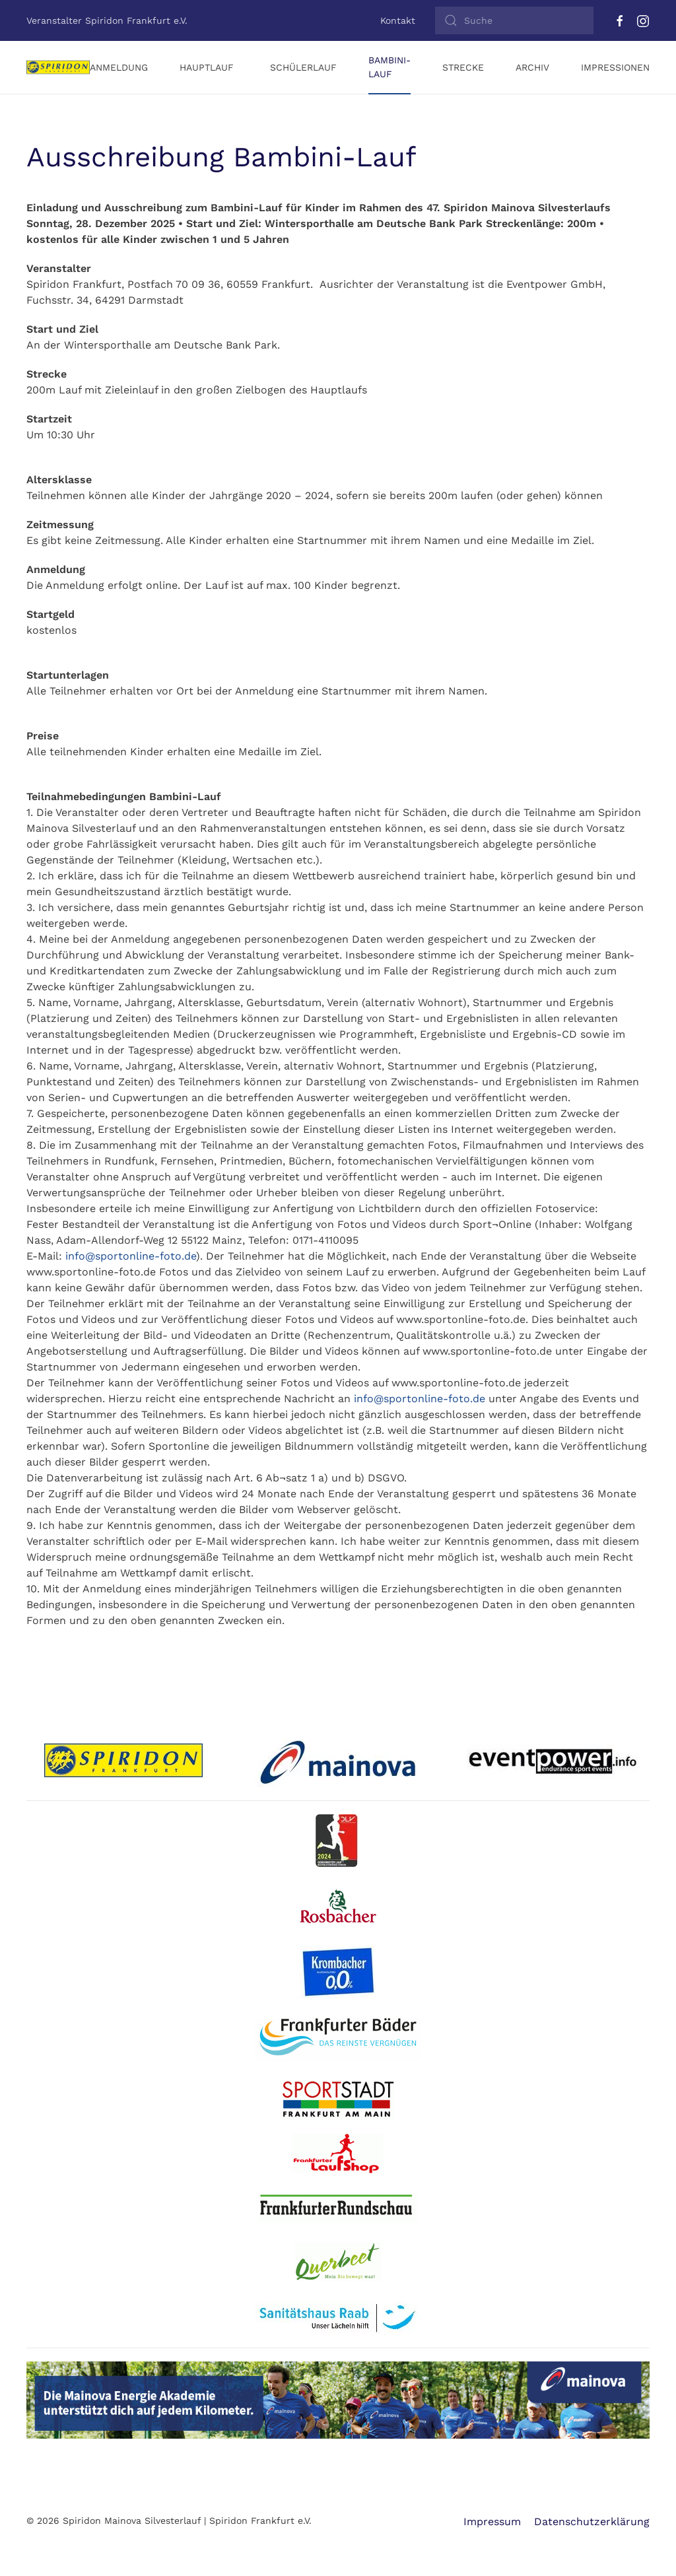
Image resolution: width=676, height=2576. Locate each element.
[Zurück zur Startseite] (58, 67)
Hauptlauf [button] (207, 67)
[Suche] (514, 20)
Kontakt (397, 20)
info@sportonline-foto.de (130, 1256)
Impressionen (615, 67)
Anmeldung (119, 67)
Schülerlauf (303, 67)
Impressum (492, 2521)
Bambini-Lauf (389, 67)
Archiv (532, 67)
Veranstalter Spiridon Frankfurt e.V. (106, 20)
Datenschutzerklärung (592, 2521)
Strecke (463, 67)
